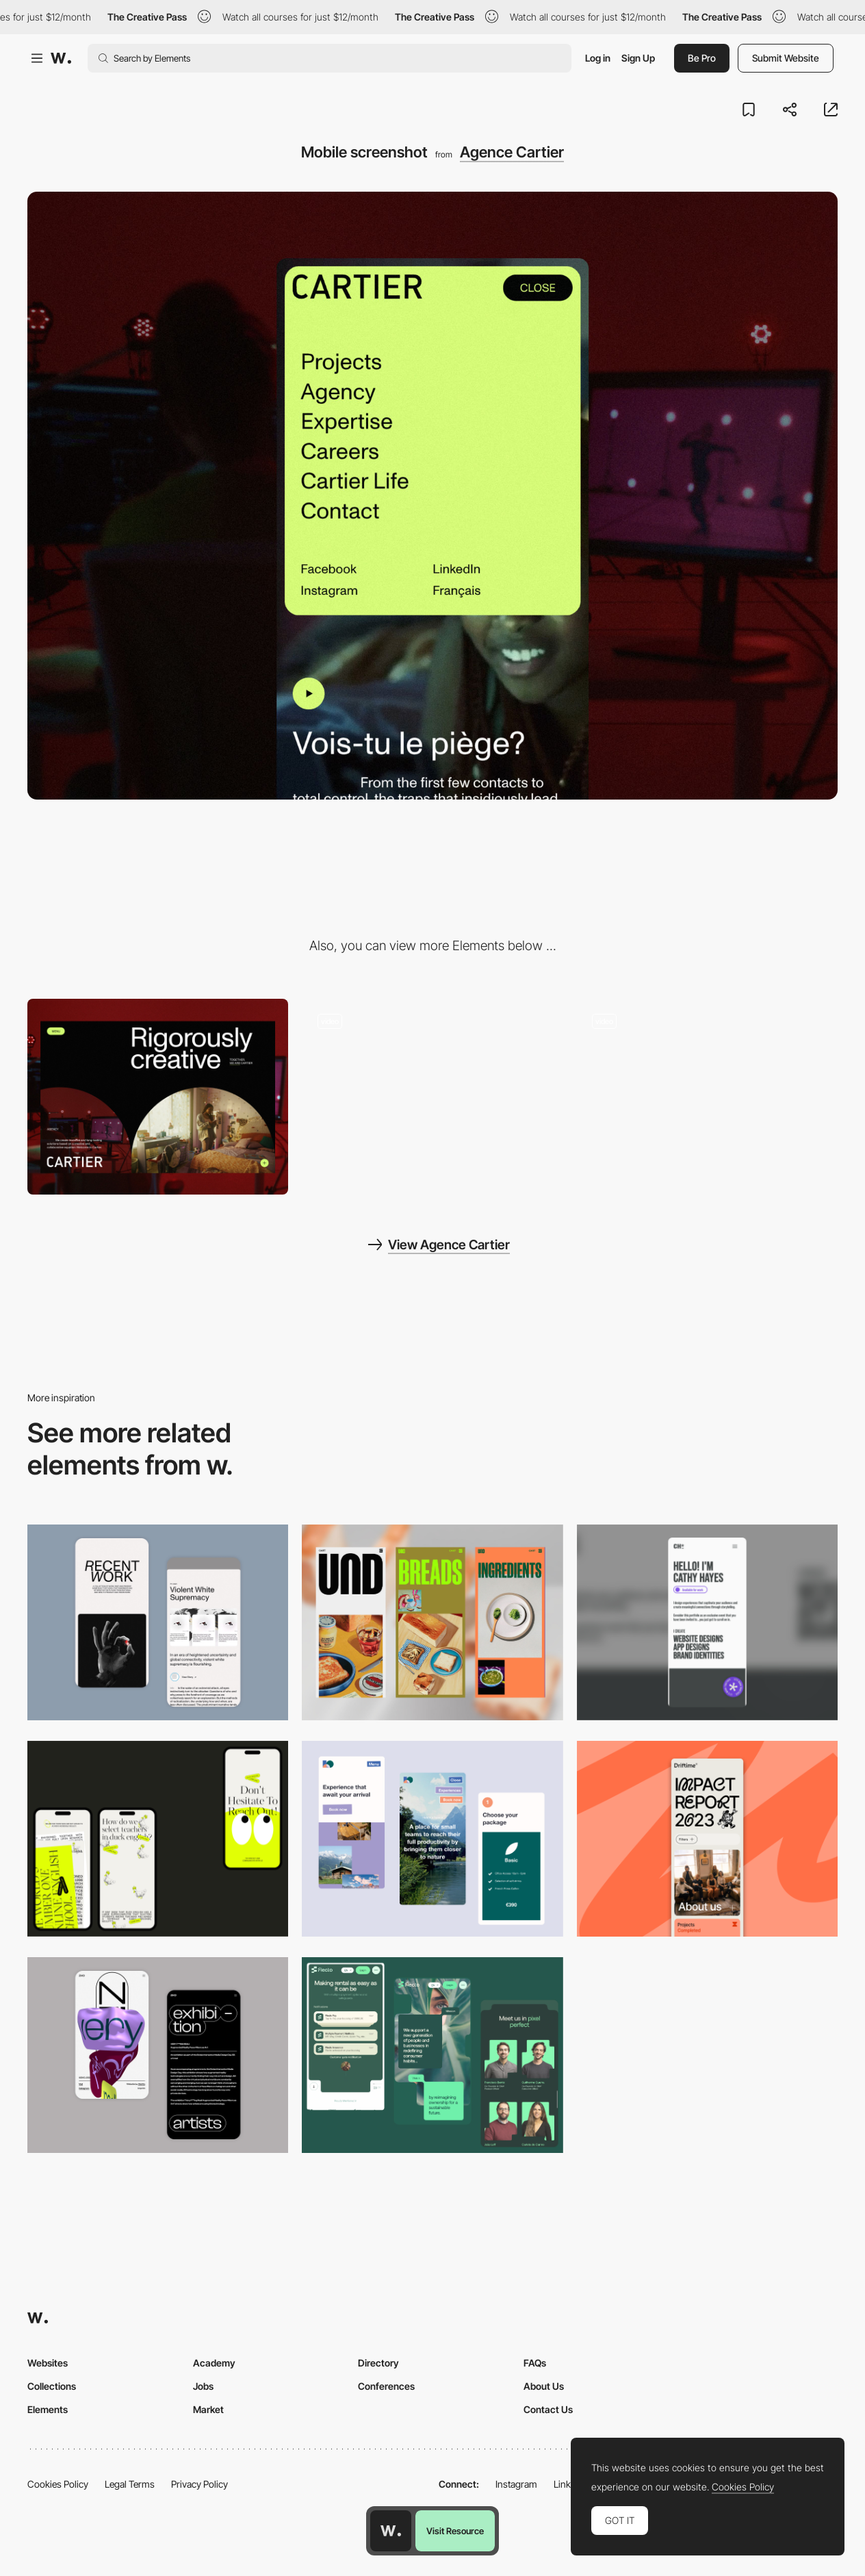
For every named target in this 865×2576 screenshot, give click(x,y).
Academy (214, 2363)
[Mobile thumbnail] (432, 1839)
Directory (378, 2363)
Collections (51, 2386)
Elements (47, 2409)
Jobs (203, 2386)
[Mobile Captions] (432, 2055)
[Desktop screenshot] (157, 1097)
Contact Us (548, 2409)
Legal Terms (130, 2484)
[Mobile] (432, 1622)
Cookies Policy (57, 2484)
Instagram (516, 2484)
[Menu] (707, 1097)
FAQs (535, 2363)
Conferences (386, 2386)
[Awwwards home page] (390, 2530)
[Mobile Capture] (157, 1622)
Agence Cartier (512, 152)
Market (208, 2409)
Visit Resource (455, 2530)
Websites (47, 2363)
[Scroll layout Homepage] (432, 1097)
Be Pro (702, 58)
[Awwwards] (61, 58)
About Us (544, 2386)
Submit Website (785, 58)
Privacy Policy (199, 2484)
